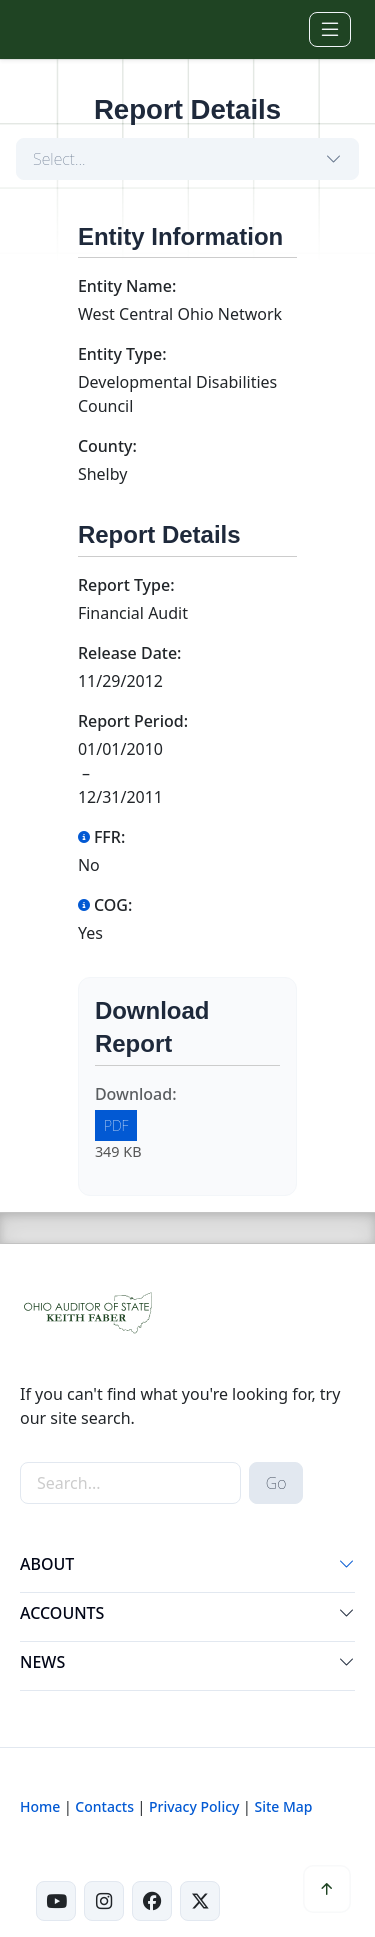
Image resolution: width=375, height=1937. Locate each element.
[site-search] (130, 1483)
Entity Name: (127, 286)
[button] (347, 1568)
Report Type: (126, 585)
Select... (59, 159)
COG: (105, 905)
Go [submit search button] (276, 1483)
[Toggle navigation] (330, 29)
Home (40, 1806)
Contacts (104, 1806)
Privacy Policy (194, 1806)
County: (107, 446)
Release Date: (130, 653)
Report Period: (133, 721)
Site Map (283, 1806)
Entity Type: (122, 354)
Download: (136, 1094)
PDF (116, 1125)
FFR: (101, 837)
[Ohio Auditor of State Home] (48, 29)
